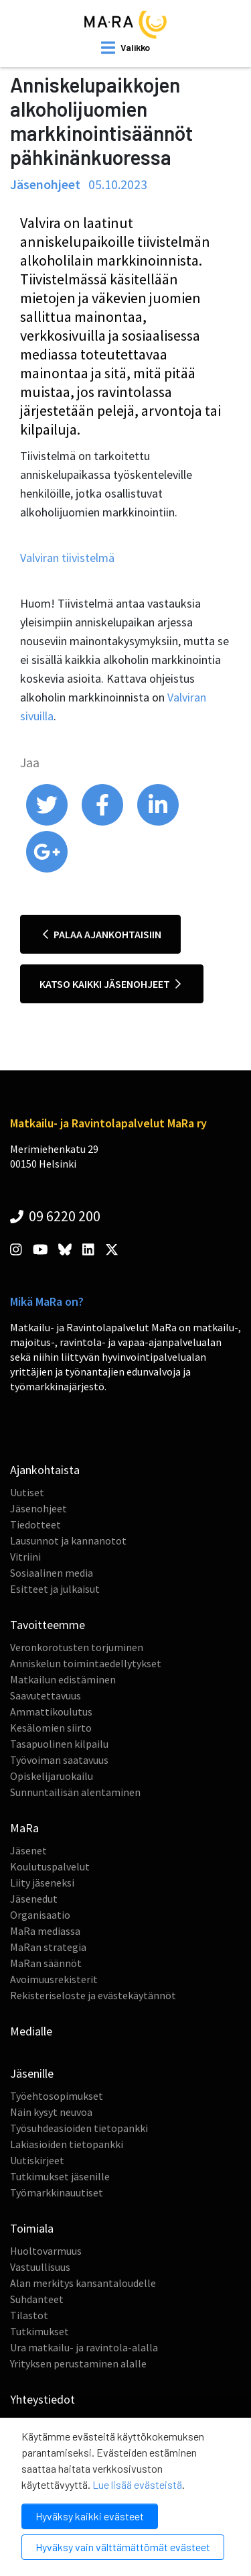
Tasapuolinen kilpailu (59, 1743)
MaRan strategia (48, 1947)
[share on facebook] (103, 822)
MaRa (24, 1828)
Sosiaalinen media (51, 1572)
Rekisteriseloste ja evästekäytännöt (93, 1995)
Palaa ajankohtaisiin (102, 934)
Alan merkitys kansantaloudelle (83, 2283)
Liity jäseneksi (42, 1882)
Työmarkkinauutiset (56, 2192)
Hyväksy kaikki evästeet (89, 2516)
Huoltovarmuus (46, 2250)
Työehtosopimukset (56, 2096)
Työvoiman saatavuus (59, 1760)
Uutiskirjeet (37, 2160)
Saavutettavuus (45, 1695)
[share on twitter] (48, 822)
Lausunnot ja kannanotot (68, 1540)
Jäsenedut (34, 1898)
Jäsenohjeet (38, 1508)
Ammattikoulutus (51, 1711)
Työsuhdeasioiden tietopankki (79, 2128)
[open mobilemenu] (125, 47)
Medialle (31, 2031)
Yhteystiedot (42, 2399)
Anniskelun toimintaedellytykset (85, 1663)
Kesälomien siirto (51, 1727)
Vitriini (25, 1556)
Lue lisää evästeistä (137, 2484)
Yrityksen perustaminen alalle (78, 2363)
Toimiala (32, 2228)
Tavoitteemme (47, 1624)
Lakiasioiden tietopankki (66, 2144)
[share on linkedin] (158, 822)
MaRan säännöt (46, 1963)
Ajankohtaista (45, 1469)
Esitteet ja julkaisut (55, 1588)
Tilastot (29, 2315)
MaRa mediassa (45, 1931)
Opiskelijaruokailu (51, 1776)
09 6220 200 (55, 1216)
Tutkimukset (39, 2331)
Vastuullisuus (40, 2267)
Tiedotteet (35, 1524)
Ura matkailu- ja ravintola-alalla (84, 2347)
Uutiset (27, 1492)
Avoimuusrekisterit (54, 1979)
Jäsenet (28, 1850)
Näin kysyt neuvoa (51, 2112)
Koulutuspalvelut (50, 1866)
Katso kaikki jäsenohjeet (110, 984)
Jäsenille (32, 2073)
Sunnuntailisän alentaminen (75, 1792)
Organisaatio (40, 1914)
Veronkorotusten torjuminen (76, 1647)
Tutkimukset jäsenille (60, 2176)
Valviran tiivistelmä (67, 557)
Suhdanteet (37, 2299)
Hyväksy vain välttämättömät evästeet (122, 2546)
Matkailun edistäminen (63, 1679)
